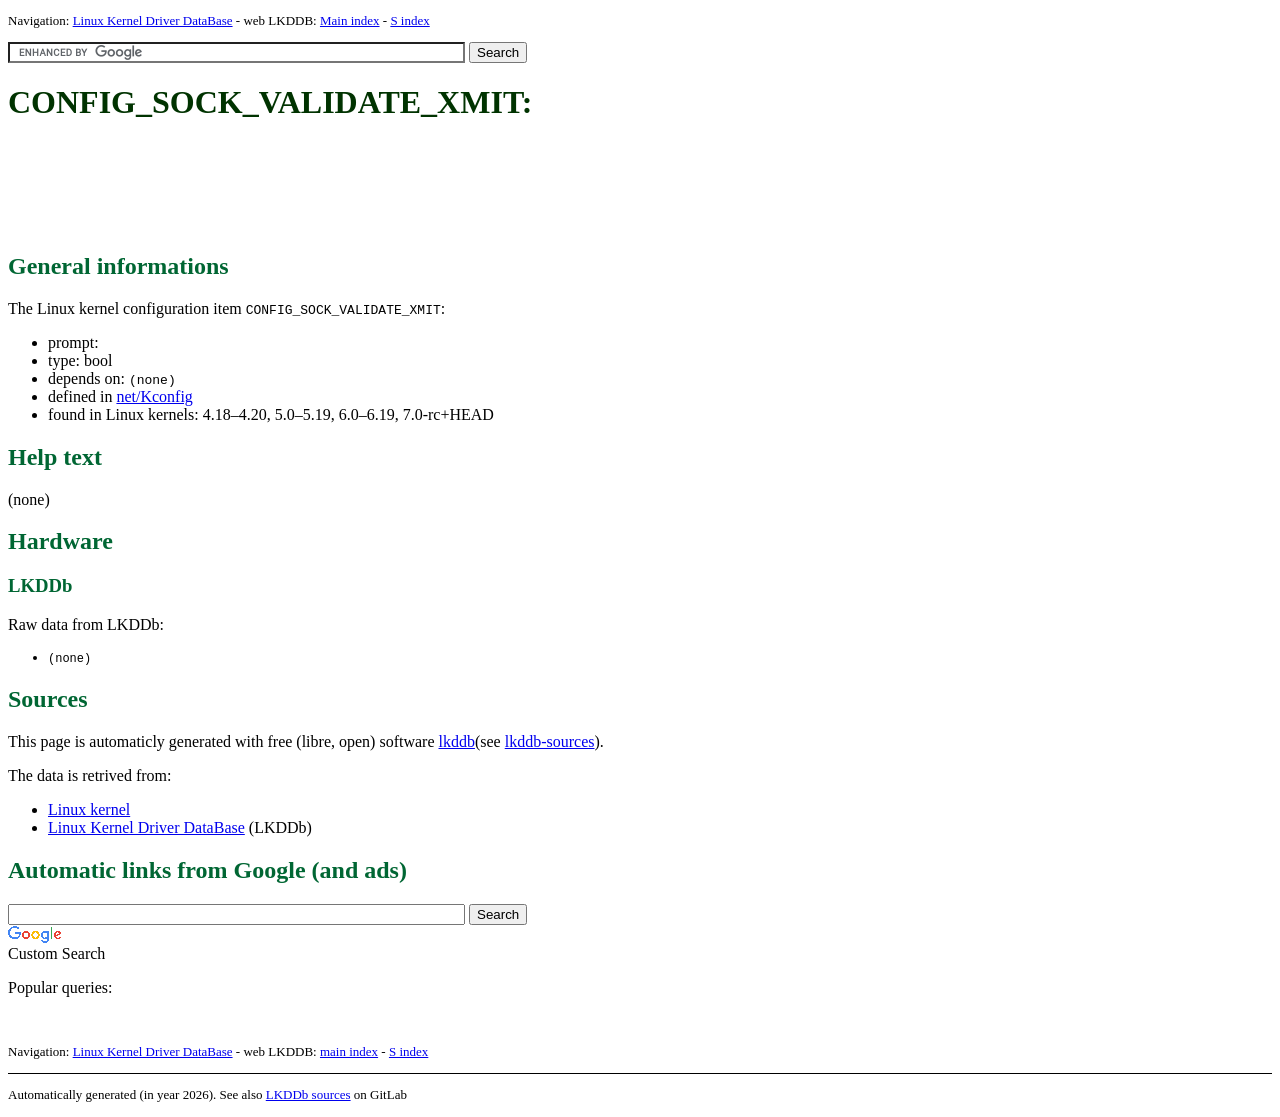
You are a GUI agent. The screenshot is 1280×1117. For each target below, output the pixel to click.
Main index (350, 20)
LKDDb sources (308, 1095)
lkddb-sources (550, 742)
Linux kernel (89, 810)
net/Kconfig (154, 396)
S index (409, 20)
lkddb (457, 742)
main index (349, 1052)
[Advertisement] (372, 188)
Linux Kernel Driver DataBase (153, 20)
